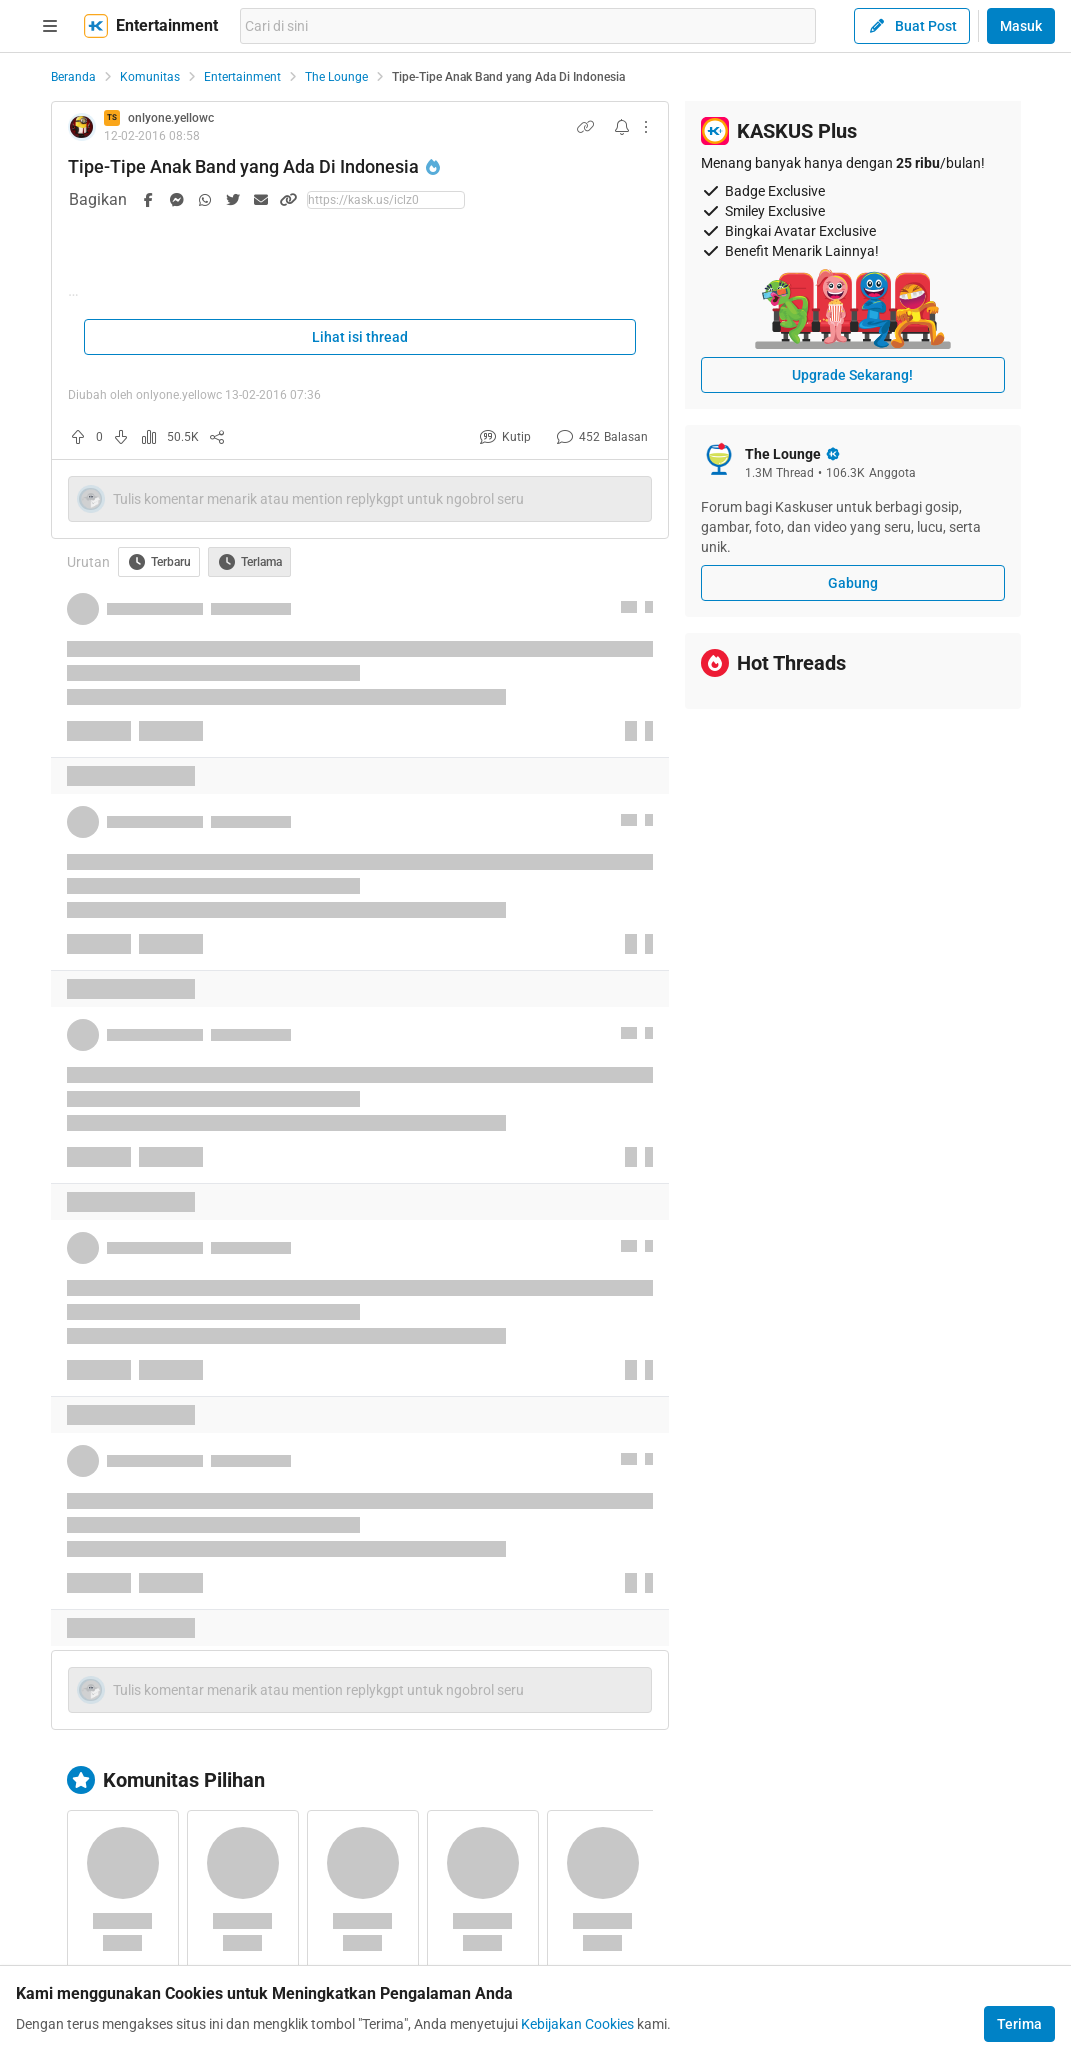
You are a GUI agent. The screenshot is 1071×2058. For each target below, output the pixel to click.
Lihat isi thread (360, 337)
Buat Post (912, 26)
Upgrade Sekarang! (852, 375)
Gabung (853, 583)
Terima (1019, 2024)
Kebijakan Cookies (577, 2024)
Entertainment (242, 77)
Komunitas (150, 77)
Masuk (1021, 26)
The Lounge (336, 77)
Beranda (73, 77)
